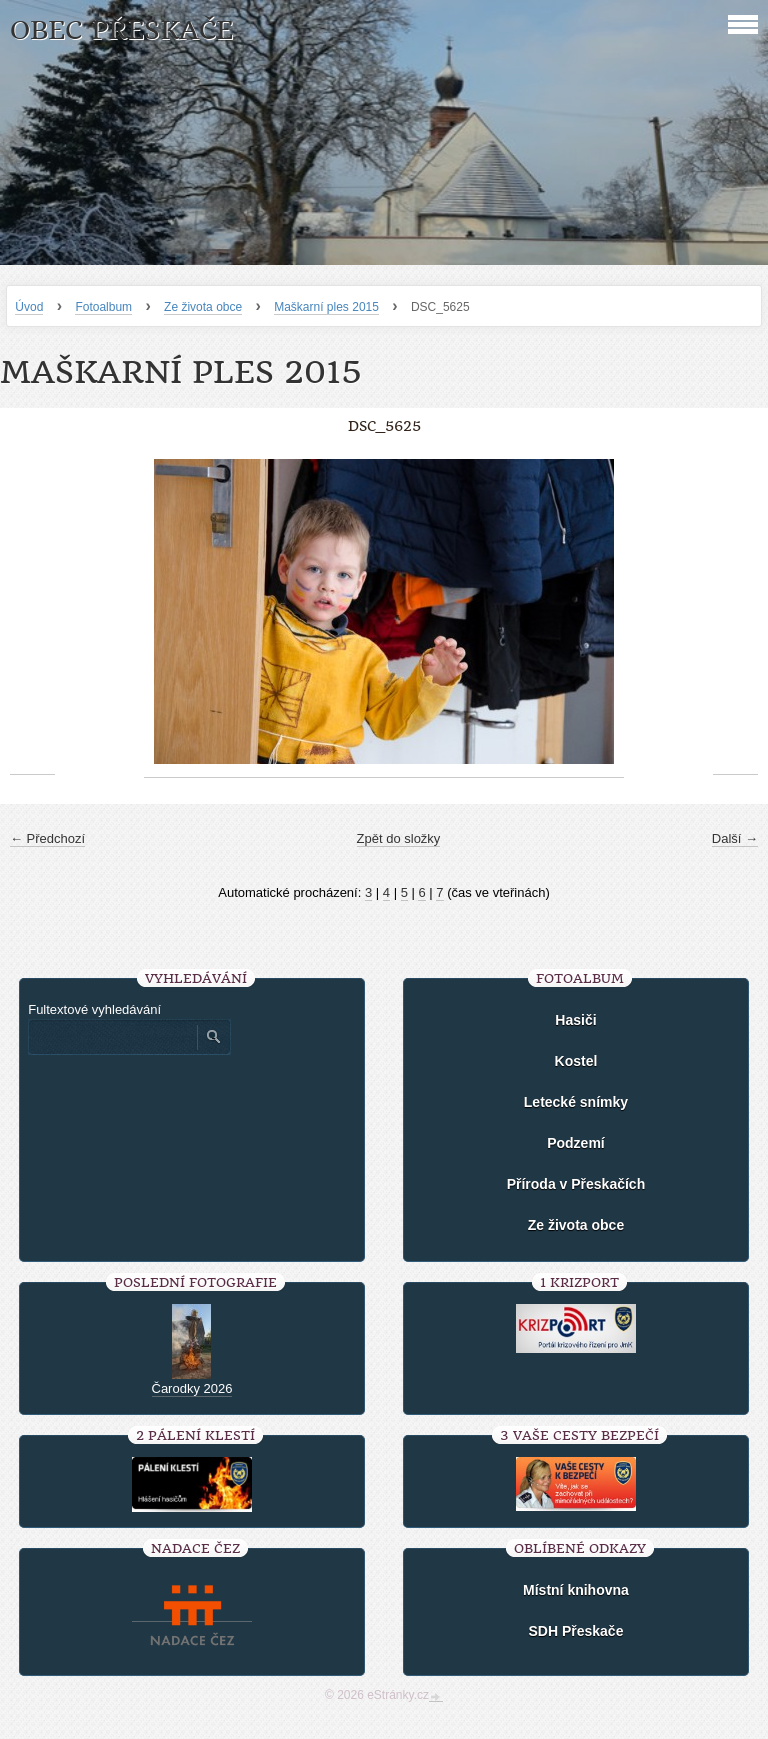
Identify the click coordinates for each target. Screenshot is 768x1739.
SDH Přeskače (575, 1631)
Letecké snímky (576, 1102)
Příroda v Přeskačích (576, 1184)
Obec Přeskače (121, 30)
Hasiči (575, 1020)
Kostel (576, 1061)
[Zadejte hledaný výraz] (112, 1037)
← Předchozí (47, 838)
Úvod (29, 307)
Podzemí (576, 1143)
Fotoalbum (103, 307)
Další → (735, 838)
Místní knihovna (576, 1590)
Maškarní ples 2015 (326, 307)
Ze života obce (203, 307)
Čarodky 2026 (192, 1388)
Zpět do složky (399, 838)
